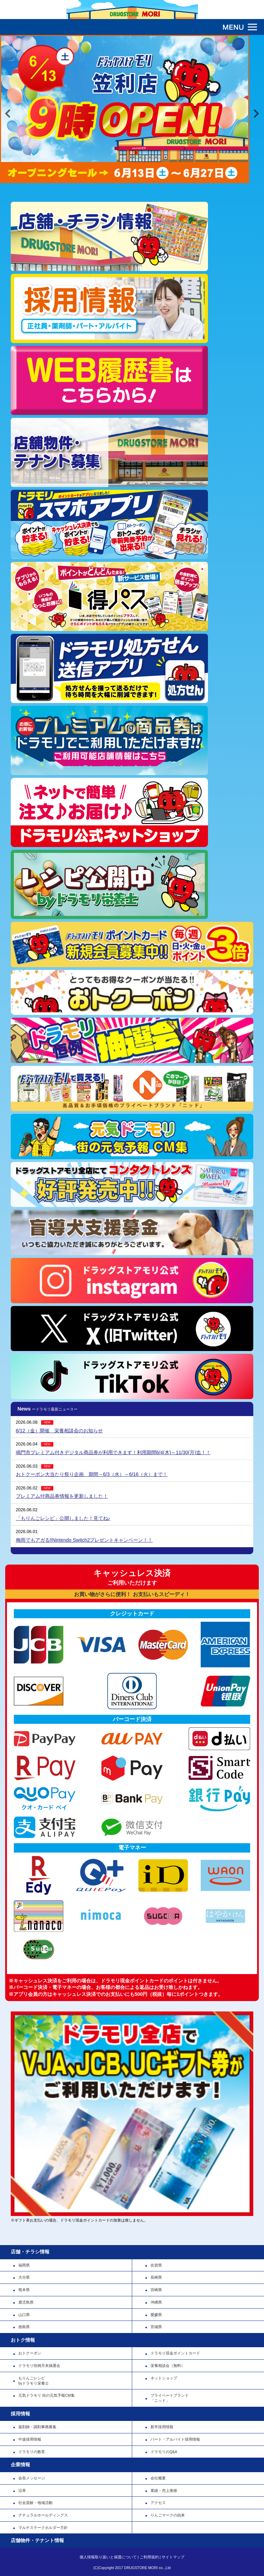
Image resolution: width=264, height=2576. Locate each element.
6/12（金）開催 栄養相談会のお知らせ (59, 1430)
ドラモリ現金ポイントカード (175, 2353)
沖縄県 (156, 2302)
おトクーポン (29, 2353)
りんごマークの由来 (168, 2515)
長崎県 (156, 2277)
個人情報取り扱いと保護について (108, 2557)
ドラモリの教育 (31, 2452)
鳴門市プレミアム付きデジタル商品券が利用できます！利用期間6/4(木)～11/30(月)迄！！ (113, 1452)
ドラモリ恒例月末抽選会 (39, 2365)
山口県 (24, 2315)
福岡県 (24, 2265)
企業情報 (20, 2464)
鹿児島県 (26, 2302)
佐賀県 (156, 2265)
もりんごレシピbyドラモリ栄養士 (33, 2380)
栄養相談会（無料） (168, 2365)
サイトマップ (173, 2557)
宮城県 (156, 2327)
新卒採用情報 (162, 2427)
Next (256, 113)
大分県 (24, 2277)
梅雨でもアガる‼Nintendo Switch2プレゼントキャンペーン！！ (84, 1540)
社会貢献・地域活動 (35, 2503)
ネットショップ (164, 2378)
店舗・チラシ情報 (30, 2251)
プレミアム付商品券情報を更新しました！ (62, 1496)
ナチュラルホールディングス (43, 2515)
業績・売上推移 (164, 2490)
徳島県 (24, 2327)
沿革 (22, 2490)
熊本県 (24, 2290)
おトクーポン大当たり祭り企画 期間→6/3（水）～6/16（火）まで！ (92, 1474)
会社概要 (158, 2478)
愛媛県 (156, 2315)
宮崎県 (156, 2290)
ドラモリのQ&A (164, 2452)
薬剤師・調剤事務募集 (37, 2427)
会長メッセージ (31, 2478)
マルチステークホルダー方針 (43, 2527)
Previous (8, 113)
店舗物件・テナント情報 (37, 2540)
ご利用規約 (149, 2557)
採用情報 (20, 2413)
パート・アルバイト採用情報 (175, 2439)
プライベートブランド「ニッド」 (170, 2398)
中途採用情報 (29, 2439)
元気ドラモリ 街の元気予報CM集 (46, 2395)
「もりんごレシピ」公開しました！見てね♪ (63, 1518)
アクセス (158, 2503)
